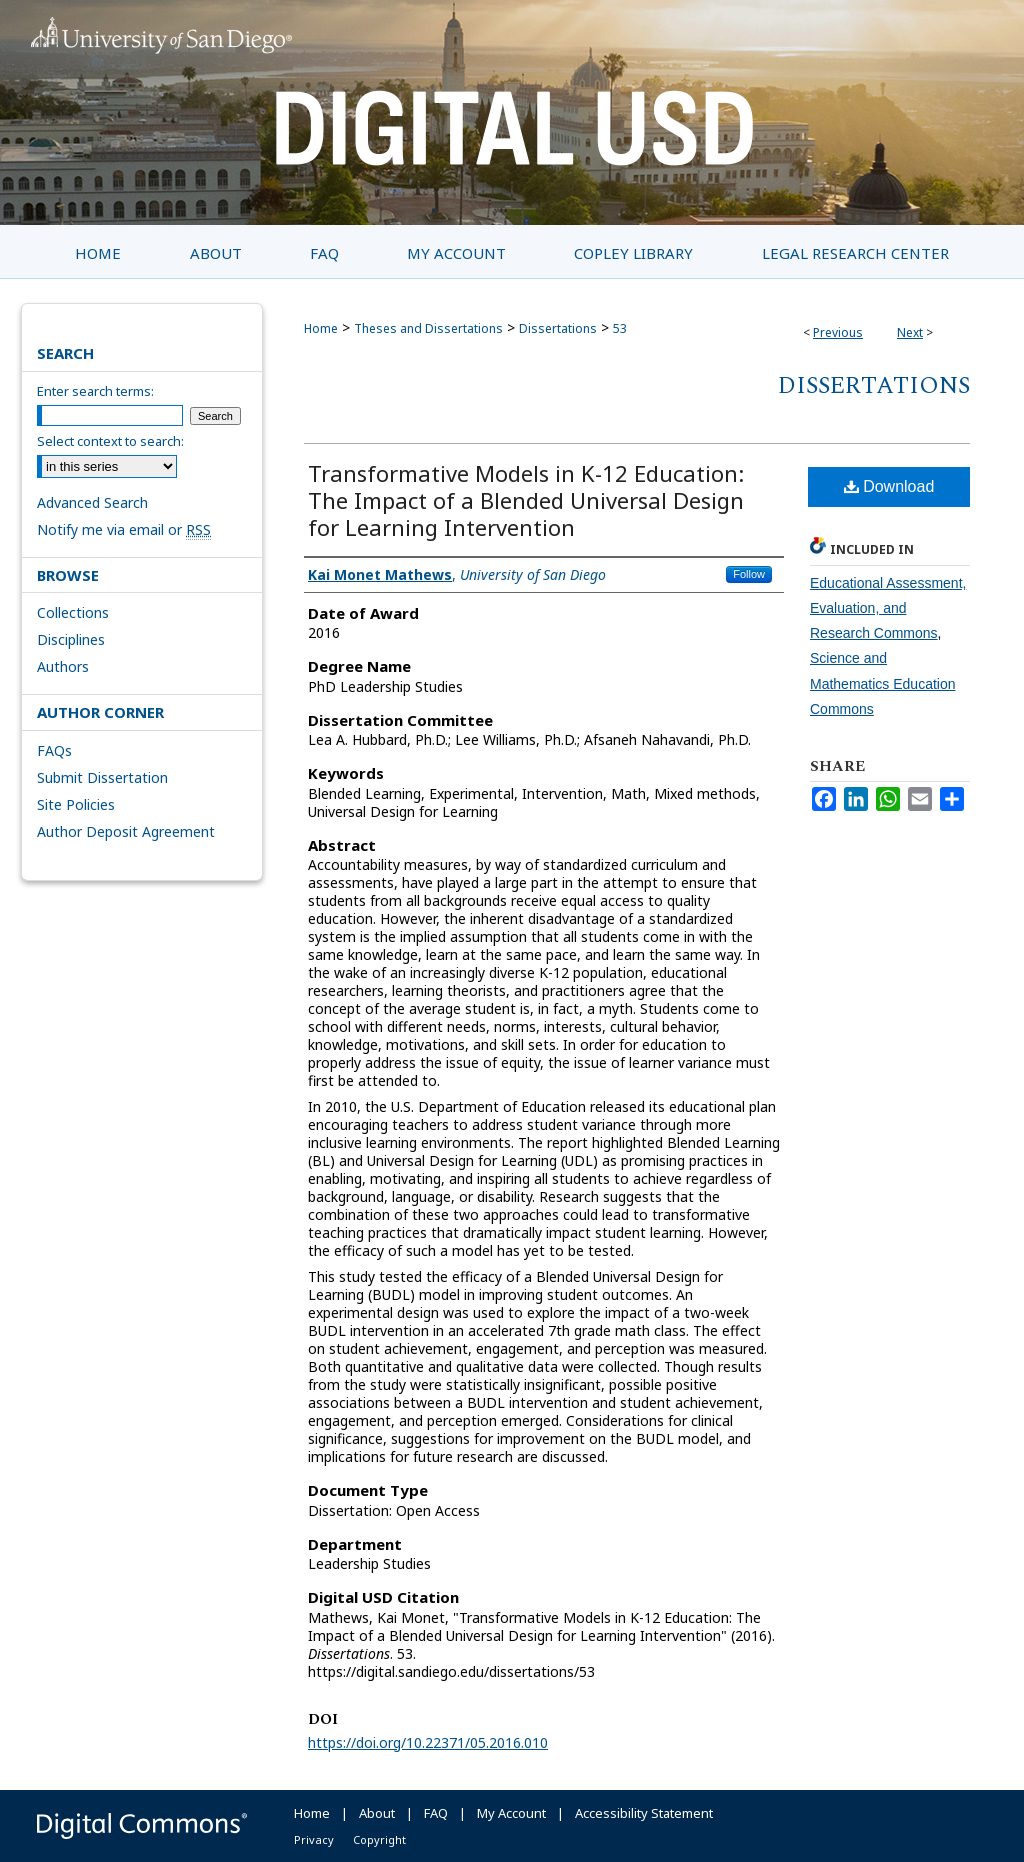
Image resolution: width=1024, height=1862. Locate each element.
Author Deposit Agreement (126, 831)
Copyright (379, 1839)
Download (889, 486)
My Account (511, 1813)
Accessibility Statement (644, 1813)
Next (910, 332)
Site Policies (76, 804)
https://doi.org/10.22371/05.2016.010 (428, 1742)
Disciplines (71, 639)
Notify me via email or (124, 529)
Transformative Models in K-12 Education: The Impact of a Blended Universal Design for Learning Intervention (526, 500)
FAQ (436, 1813)
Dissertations (558, 328)
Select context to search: (110, 441)
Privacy (314, 1839)
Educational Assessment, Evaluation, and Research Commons (888, 608)
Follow (749, 574)
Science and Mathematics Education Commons (883, 683)
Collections (73, 612)
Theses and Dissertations (428, 328)
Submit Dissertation (102, 777)
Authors (63, 666)
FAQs (54, 750)
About (377, 1813)
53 (620, 328)
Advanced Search (92, 502)
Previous (838, 332)
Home (321, 328)
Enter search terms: (95, 391)
